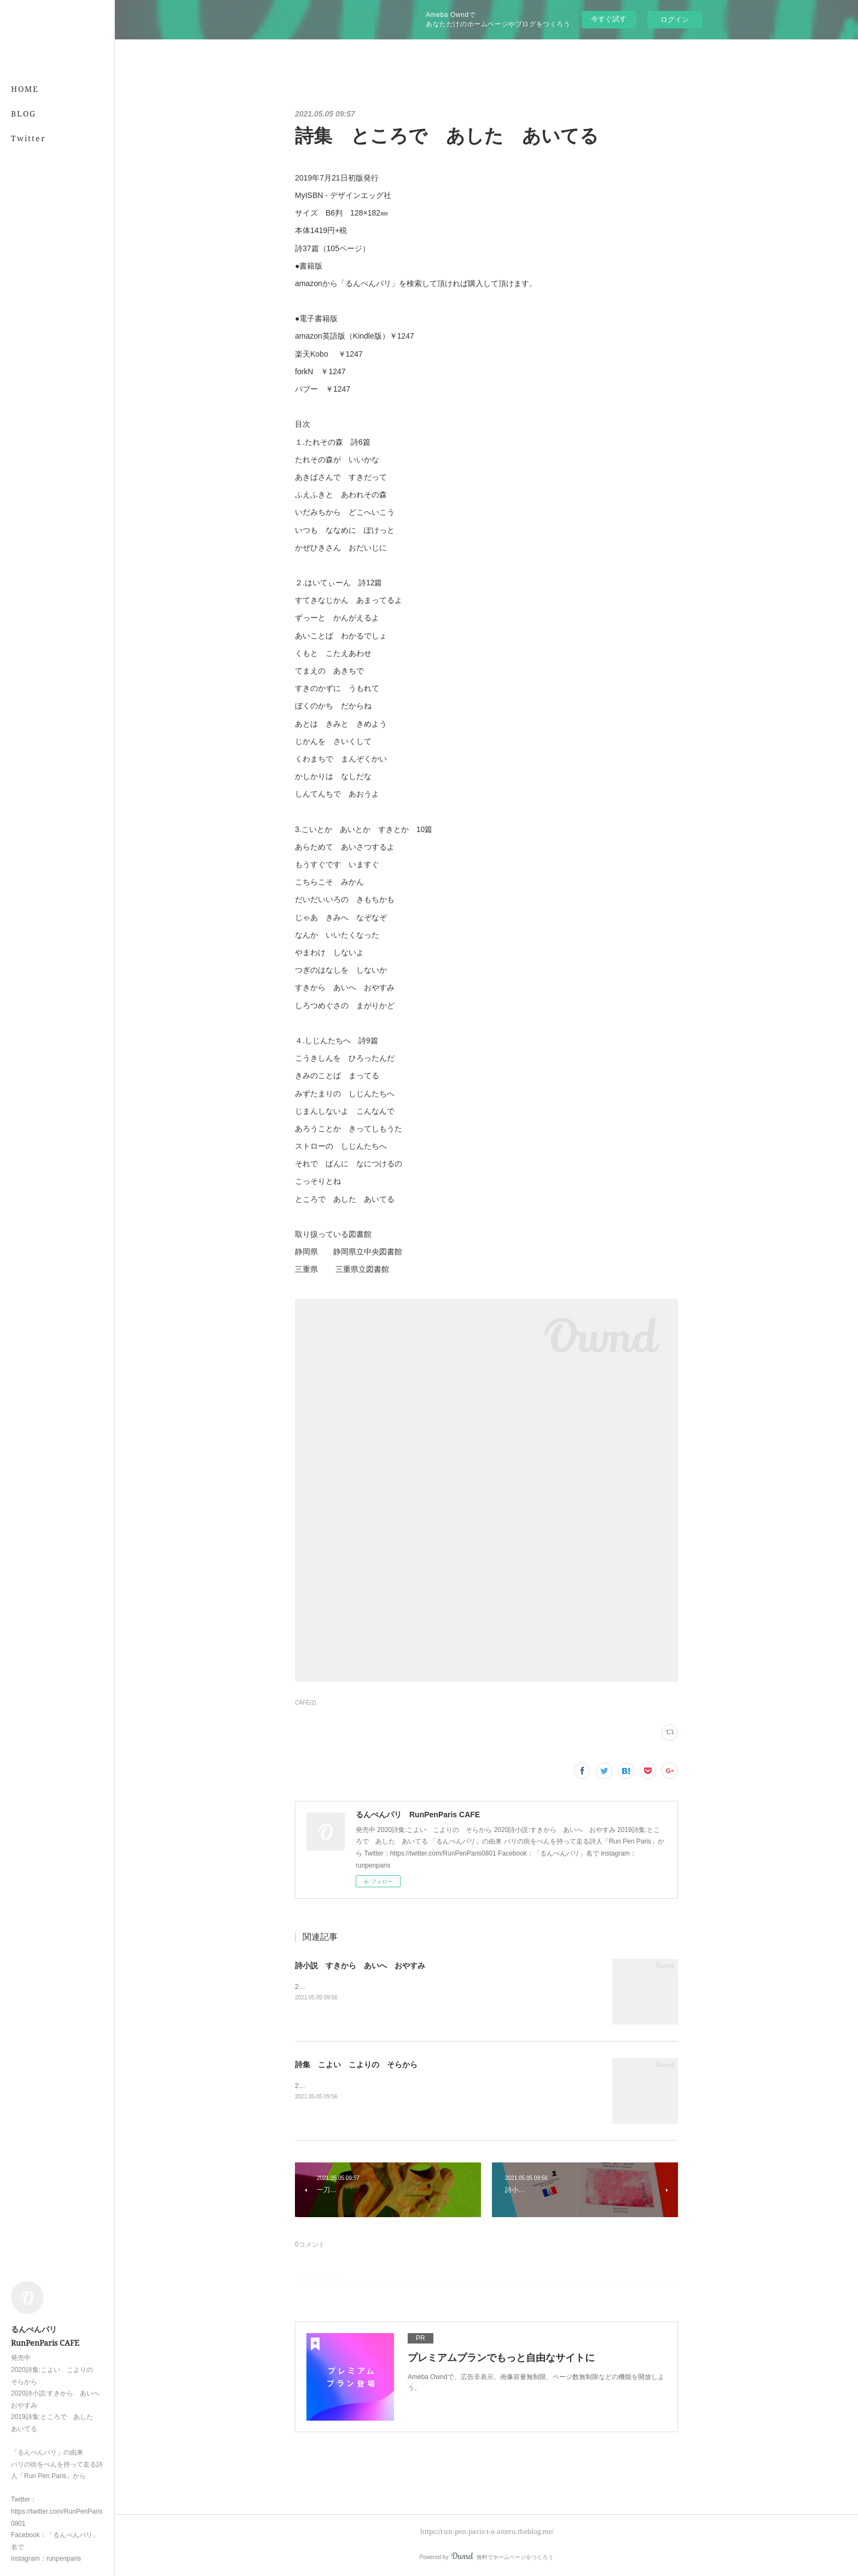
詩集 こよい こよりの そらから (356, 2064)
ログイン (674, 19)
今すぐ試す (609, 19)
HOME (25, 89)
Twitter (28, 138)
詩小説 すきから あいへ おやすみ (360, 1965)
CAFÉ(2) (305, 1703)
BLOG (23, 113)
